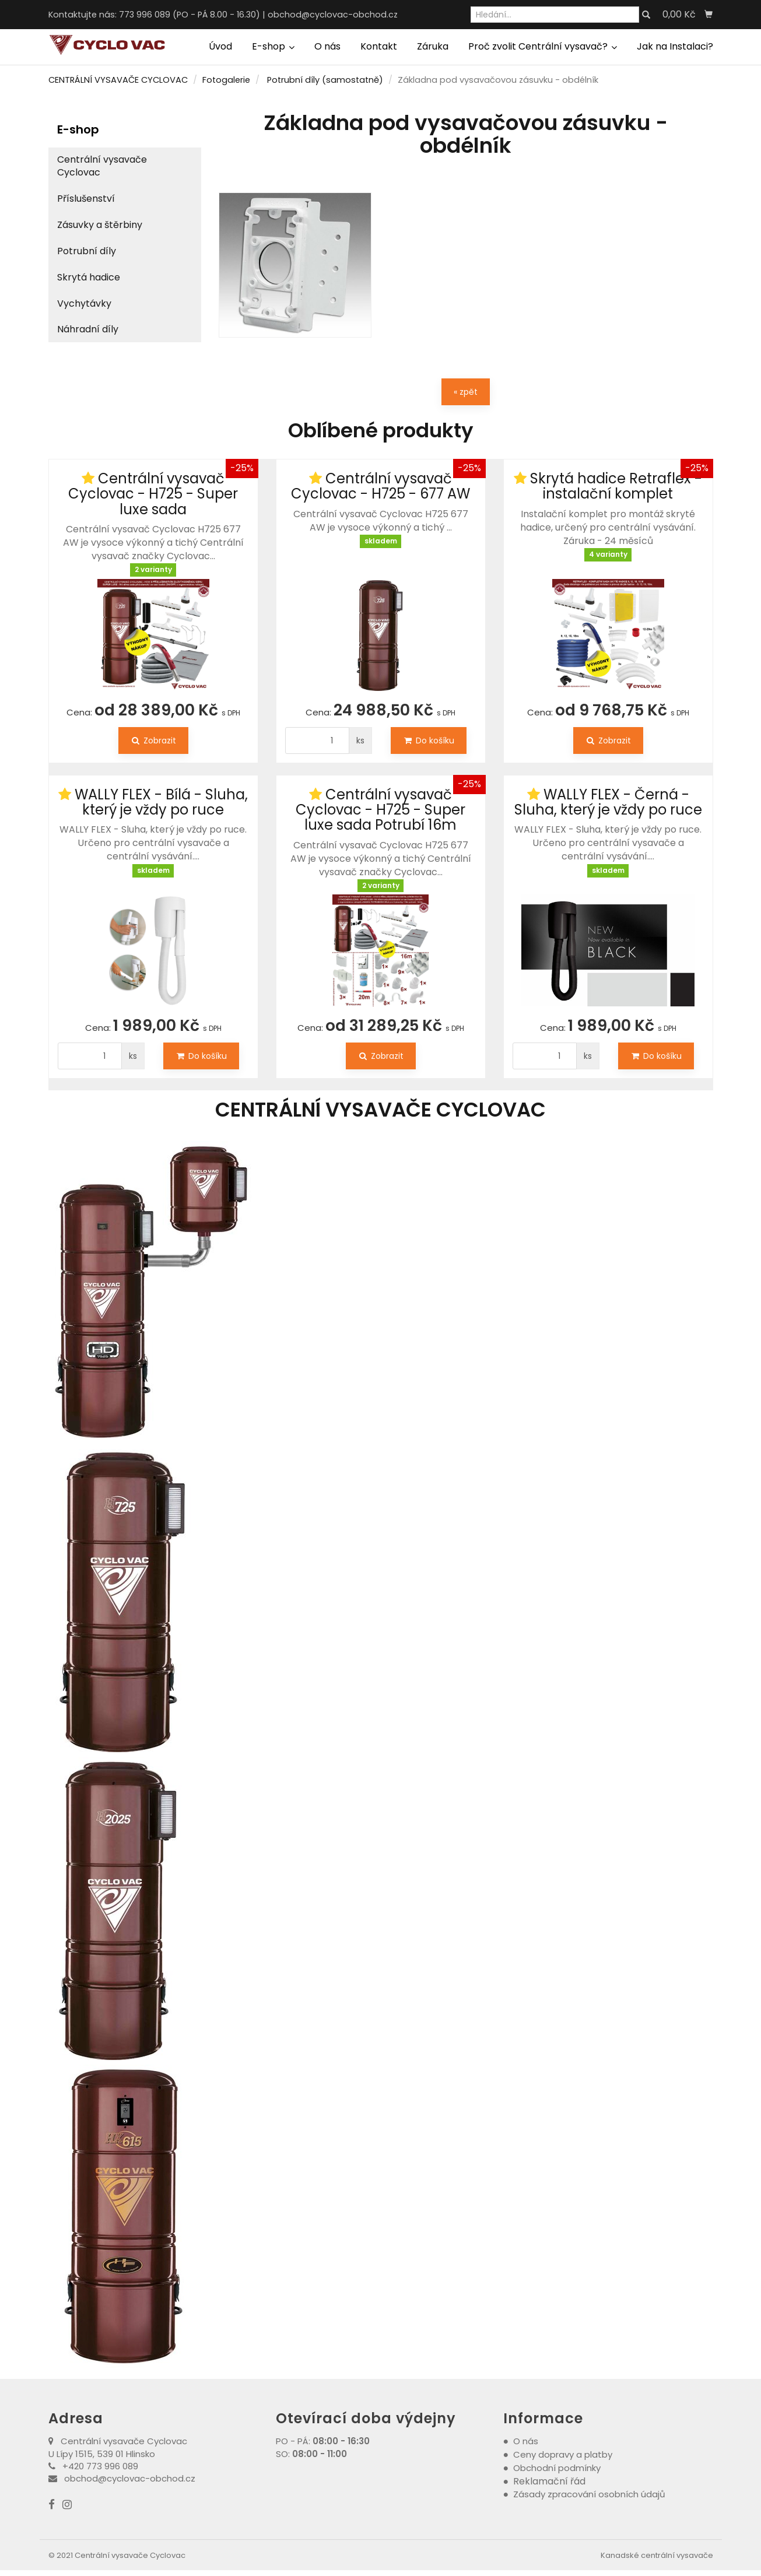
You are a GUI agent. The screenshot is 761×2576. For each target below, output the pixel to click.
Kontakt (378, 46)
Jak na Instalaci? (675, 46)
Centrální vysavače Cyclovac (102, 166)
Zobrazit (153, 740)
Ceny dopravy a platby (562, 2454)
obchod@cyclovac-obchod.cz (333, 14)
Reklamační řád (549, 2481)
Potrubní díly (86, 251)
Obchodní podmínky (557, 2468)
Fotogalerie (226, 80)
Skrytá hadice (88, 277)
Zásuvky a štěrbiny (99, 224)
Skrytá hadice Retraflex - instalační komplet (616, 486)
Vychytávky (84, 303)
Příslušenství (86, 198)
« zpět (466, 392)
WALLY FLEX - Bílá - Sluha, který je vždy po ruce (161, 802)
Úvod (220, 46)
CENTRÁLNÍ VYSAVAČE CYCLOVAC (118, 80)
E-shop (273, 46)
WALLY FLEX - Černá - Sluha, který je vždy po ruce (608, 802)
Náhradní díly (87, 329)
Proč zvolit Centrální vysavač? (542, 46)
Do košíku (428, 740)
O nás (327, 46)
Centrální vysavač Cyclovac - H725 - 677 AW (380, 486)
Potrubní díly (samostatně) (325, 80)
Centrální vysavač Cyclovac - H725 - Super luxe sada (153, 494)
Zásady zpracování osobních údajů (589, 2494)
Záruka (432, 46)
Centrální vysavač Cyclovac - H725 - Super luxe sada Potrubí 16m (380, 810)
